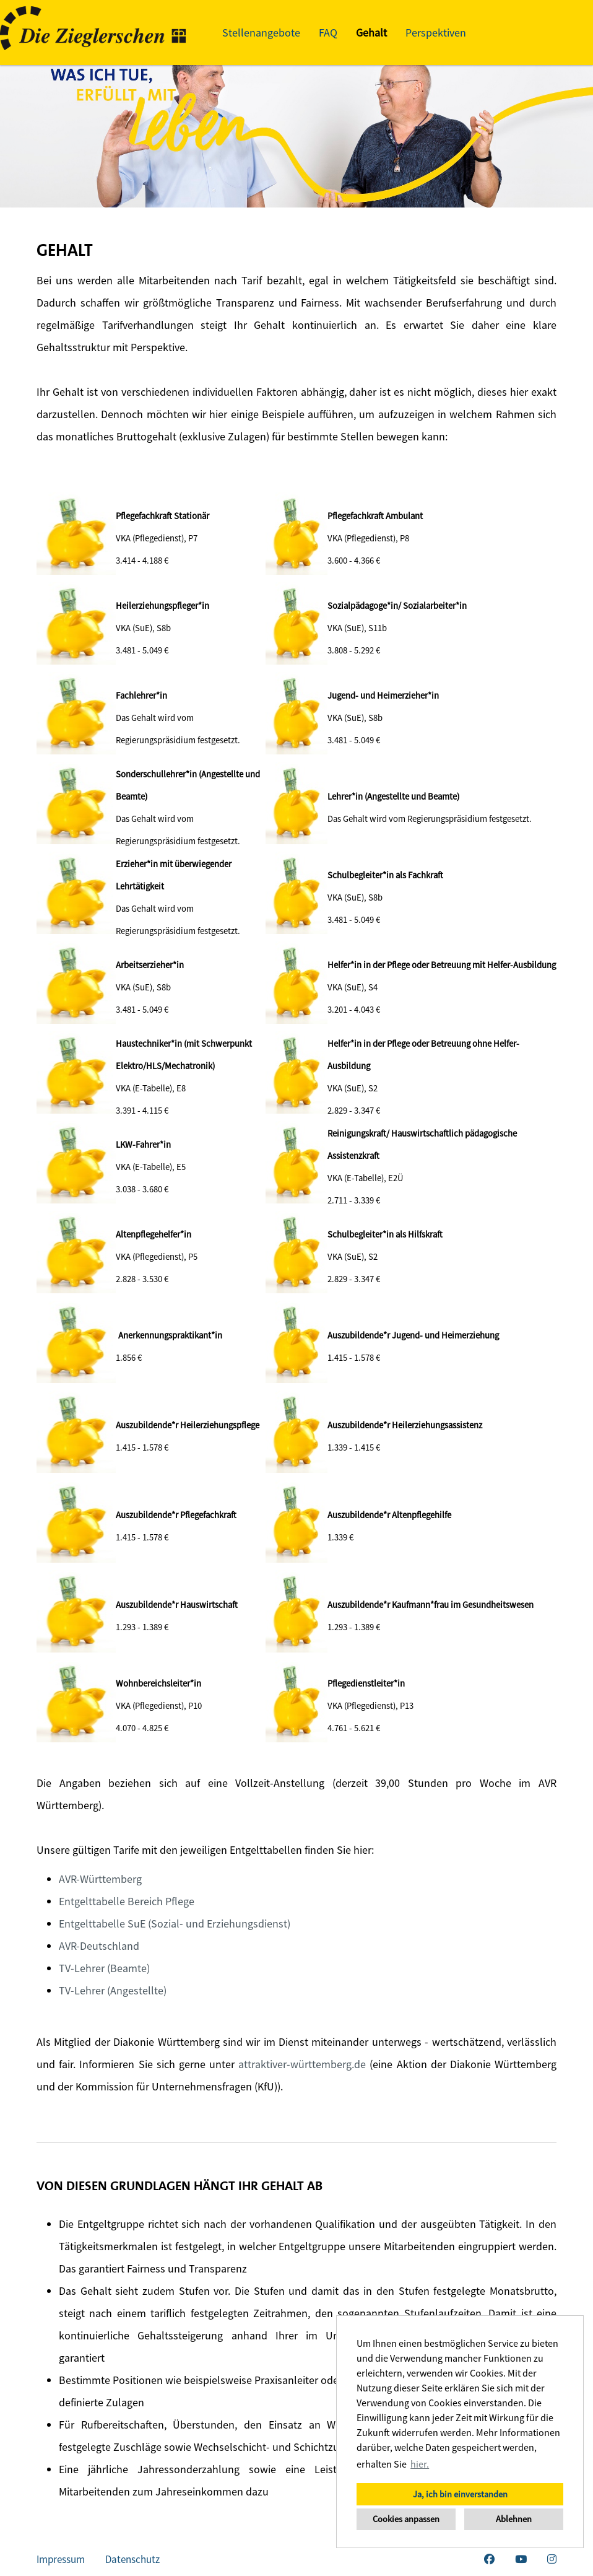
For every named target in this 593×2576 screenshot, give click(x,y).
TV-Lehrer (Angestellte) (113, 1990)
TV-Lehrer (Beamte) (104, 1968)
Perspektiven (435, 32)
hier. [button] (419, 2464)
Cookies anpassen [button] (406, 2519)
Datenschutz (132, 2559)
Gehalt (371, 32)
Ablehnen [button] (514, 2519)
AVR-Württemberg (100, 1879)
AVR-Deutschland (99, 1946)
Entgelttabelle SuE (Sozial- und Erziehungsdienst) (174, 1923)
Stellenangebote (261, 32)
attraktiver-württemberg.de (302, 2064)
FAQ (328, 32)
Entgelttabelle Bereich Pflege (126, 1901)
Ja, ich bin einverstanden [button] (460, 2494)
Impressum (61, 2559)
